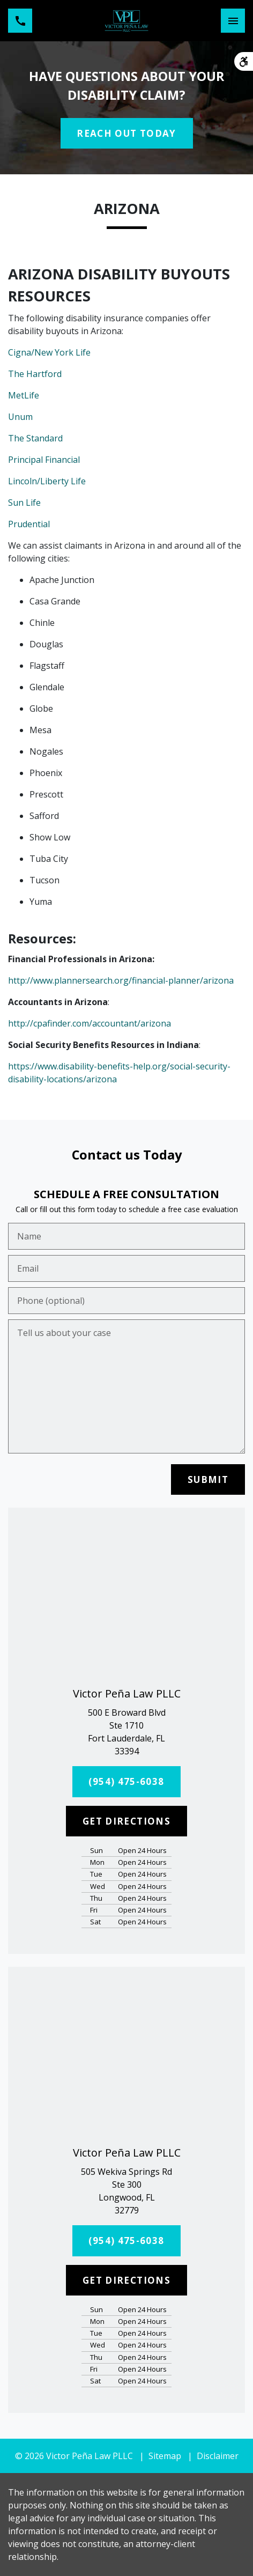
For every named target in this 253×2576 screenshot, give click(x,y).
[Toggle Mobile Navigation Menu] (233, 21)
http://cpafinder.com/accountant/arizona (89, 1023)
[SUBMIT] (208, 1479)
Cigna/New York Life (49, 352)
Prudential (29, 524)
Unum (20, 417)
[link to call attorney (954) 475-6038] (20, 21)
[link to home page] (127, 21)
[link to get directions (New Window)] (126, 1732)
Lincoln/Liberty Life (47, 481)
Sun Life (24, 502)
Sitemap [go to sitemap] (164, 2456)
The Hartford (35, 374)
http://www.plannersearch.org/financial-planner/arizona (121, 980)
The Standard (35, 438)
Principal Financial (44, 460)
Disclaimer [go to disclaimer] (218, 2456)
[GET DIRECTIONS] (126, 1821)
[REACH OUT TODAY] (127, 133)
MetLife (23, 395)
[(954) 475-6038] (126, 1781)
